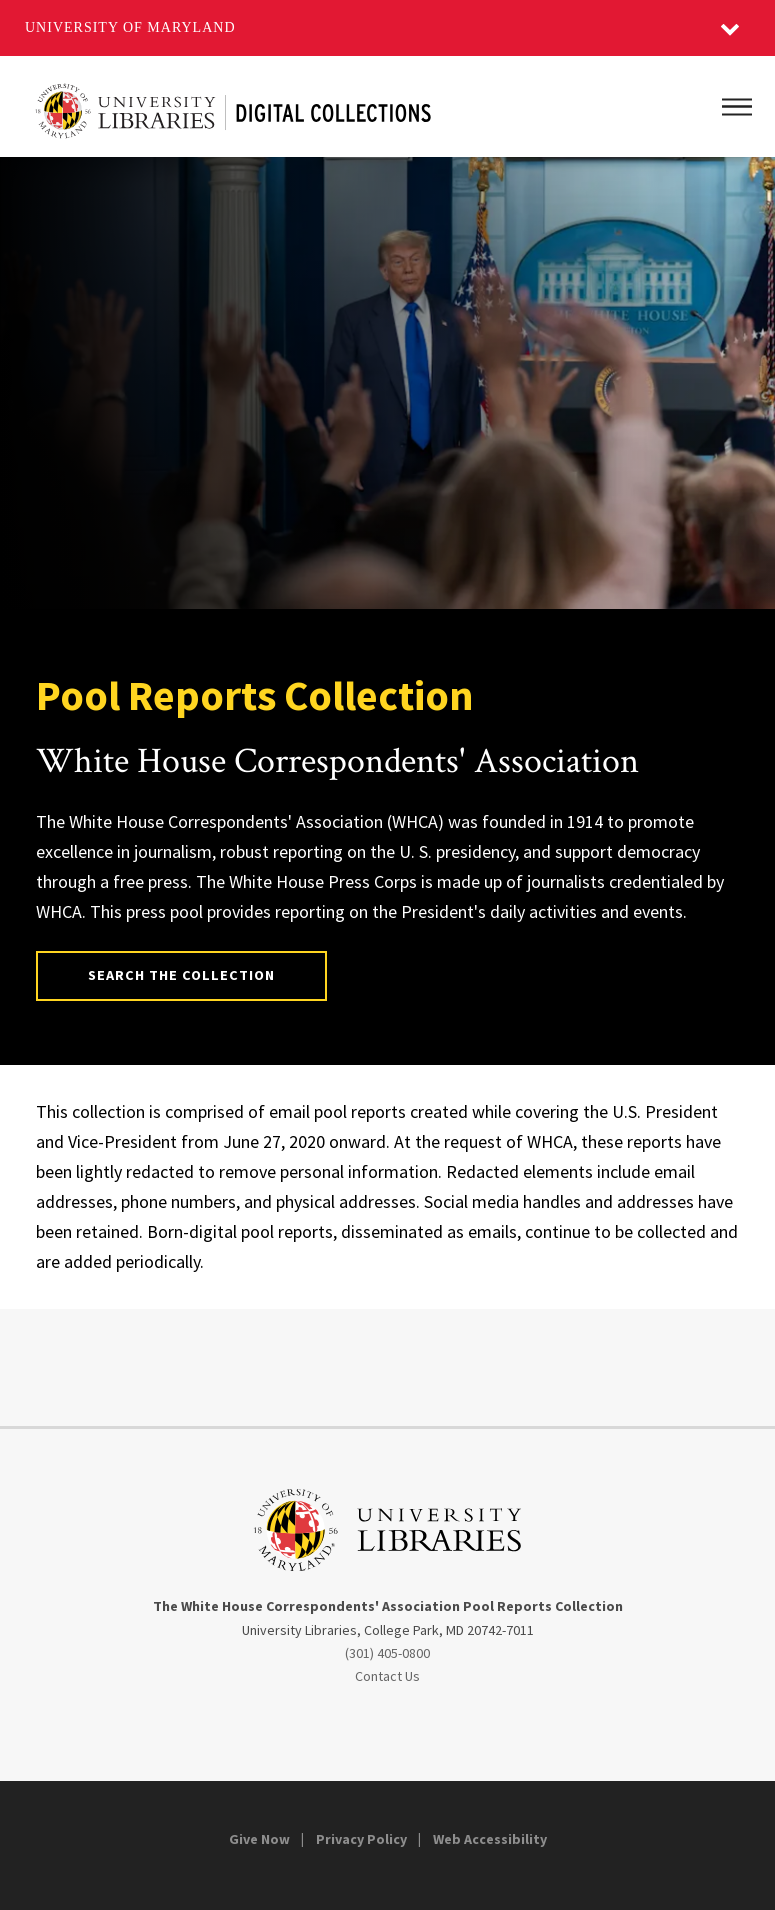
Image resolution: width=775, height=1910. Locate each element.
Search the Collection (182, 975)
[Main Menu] (737, 107)
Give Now (259, 1839)
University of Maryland (130, 27)
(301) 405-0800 (387, 1653)
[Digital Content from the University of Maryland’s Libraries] (233, 106)
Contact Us (387, 1676)
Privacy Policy (361, 1839)
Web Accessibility (490, 1839)
